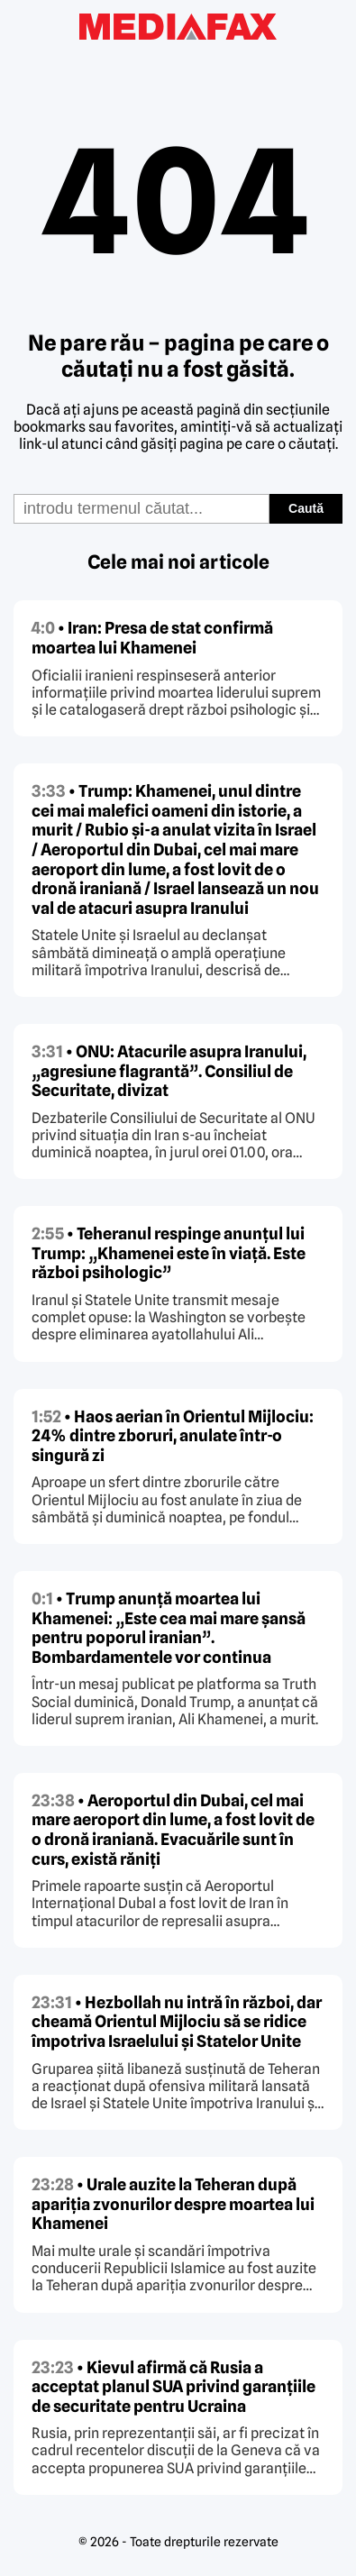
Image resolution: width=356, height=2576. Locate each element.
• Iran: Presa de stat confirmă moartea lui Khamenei (152, 637)
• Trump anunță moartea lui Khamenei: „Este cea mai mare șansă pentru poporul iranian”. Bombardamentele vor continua (169, 1628)
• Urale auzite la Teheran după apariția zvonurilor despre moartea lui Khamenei (173, 2204)
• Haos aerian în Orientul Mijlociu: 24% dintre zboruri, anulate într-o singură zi (173, 1436)
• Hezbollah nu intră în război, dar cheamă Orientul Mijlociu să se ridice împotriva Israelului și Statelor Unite (177, 2022)
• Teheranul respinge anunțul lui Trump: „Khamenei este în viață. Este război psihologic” (169, 1253)
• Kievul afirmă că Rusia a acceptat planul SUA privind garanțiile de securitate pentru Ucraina (173, 2387)
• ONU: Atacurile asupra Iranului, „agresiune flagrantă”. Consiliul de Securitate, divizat (169, 1071)
